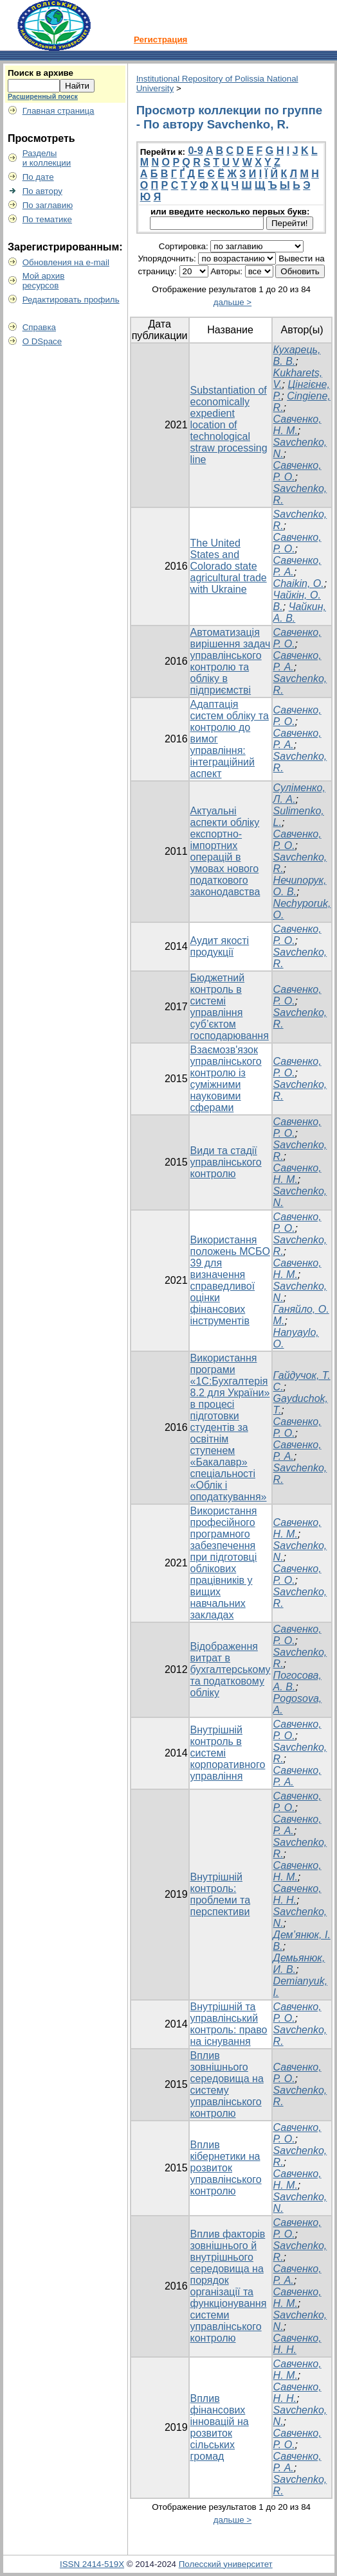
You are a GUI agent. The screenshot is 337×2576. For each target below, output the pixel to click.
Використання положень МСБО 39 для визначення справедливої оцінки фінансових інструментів (230, 1280)
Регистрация (160, 39)
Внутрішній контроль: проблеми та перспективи (220, 1894)
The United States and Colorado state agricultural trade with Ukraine (228, 566)
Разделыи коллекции (47, 158)
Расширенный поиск (43, 96)
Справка (39, 327)
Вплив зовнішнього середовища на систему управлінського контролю (227, 2084)
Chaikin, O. (298, 583)
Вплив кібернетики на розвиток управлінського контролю (226, 2167)
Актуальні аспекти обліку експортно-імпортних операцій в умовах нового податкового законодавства (225, 851)
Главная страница (59, 111)
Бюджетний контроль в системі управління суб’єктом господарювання (229, 1006)
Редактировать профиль (71, 299)
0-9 (195, 150)
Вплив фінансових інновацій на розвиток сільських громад (219, 2427)
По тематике (47, 219)
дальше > (233, 302)
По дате (38, 177)
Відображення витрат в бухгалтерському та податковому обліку (230, 1669)
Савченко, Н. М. (297, 425)
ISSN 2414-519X (92, 2564)
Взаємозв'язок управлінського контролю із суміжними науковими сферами (226, 1078)
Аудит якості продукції (220, 946)
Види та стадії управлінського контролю (226, 1162)
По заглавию (48, 205)
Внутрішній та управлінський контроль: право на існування (229, 2024)
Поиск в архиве (40, 73)
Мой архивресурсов (44, 280)
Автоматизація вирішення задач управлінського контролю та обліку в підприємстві (230, 661)
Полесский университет (226, 2564)
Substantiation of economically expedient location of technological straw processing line (229, 425)
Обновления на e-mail (66, 262)
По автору (42, 191)
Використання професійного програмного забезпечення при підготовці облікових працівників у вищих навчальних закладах (223, 1562)
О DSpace (42, 341)
